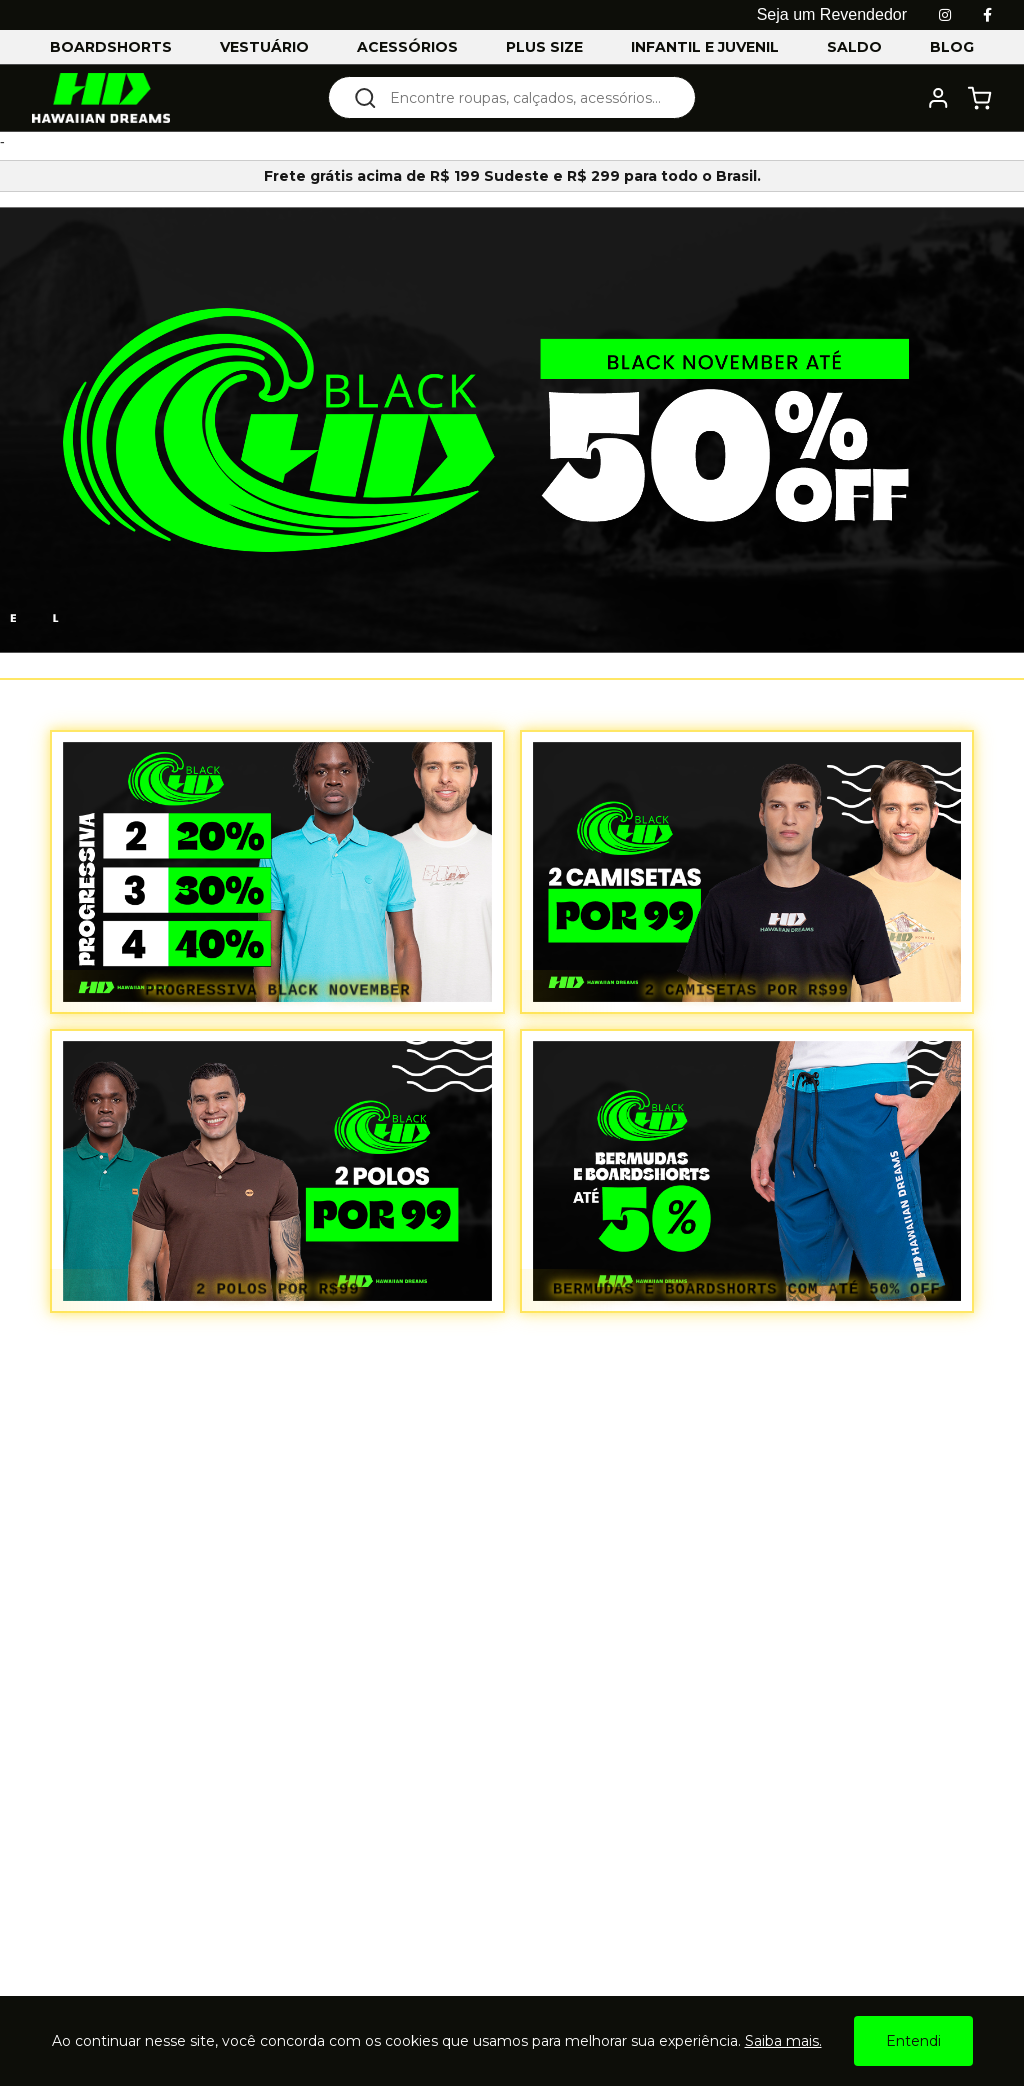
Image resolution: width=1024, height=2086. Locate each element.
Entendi (913, 2041)
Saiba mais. (783, 2041)
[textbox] (525, 97)
